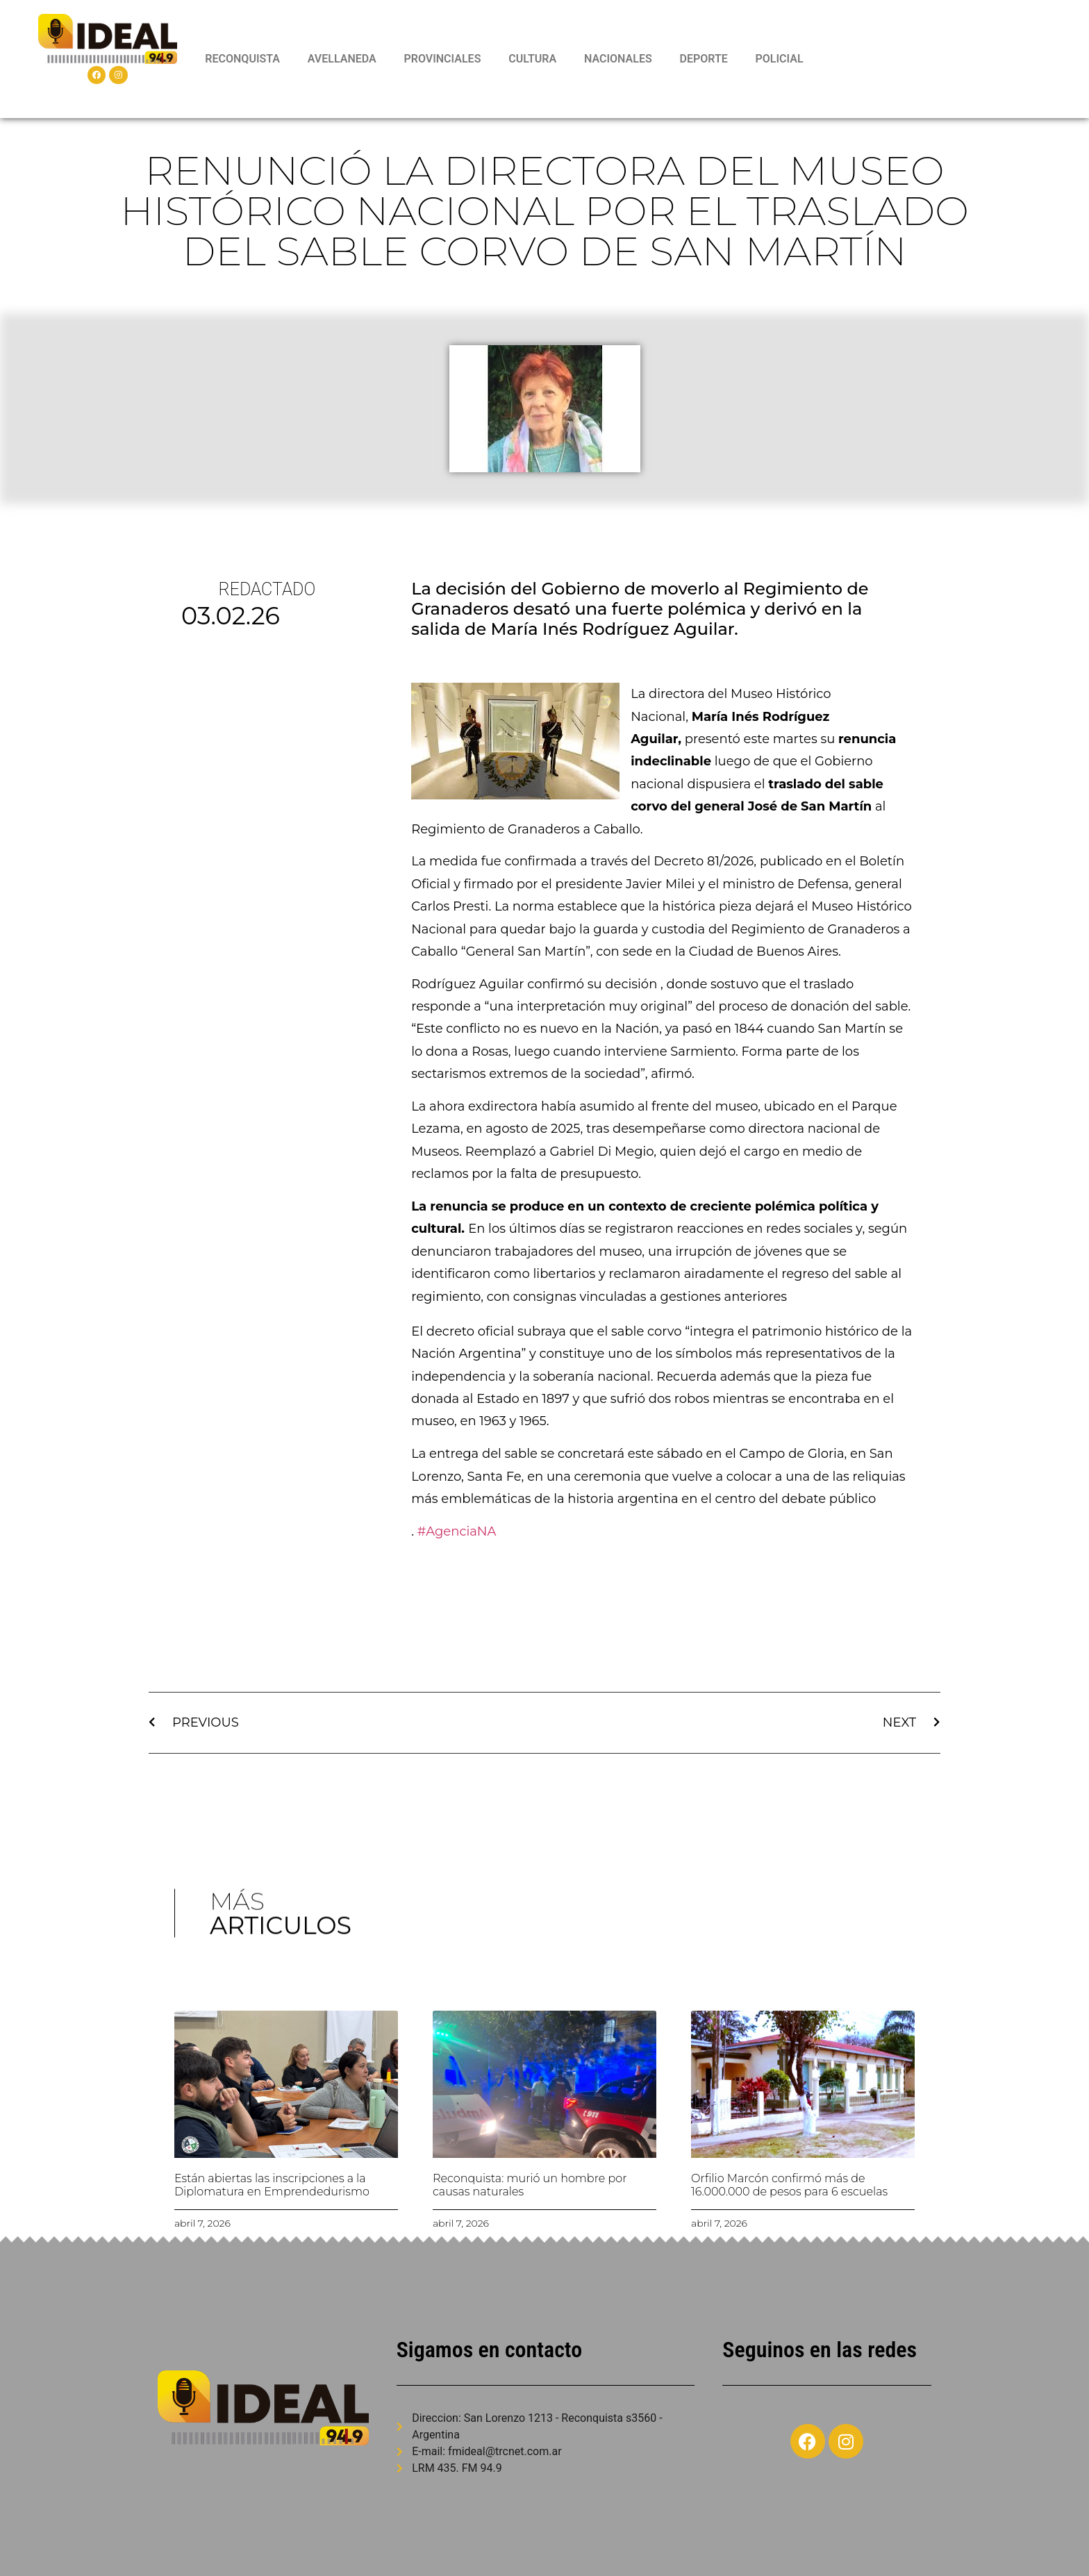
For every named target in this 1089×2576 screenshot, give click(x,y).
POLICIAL (780, 58)
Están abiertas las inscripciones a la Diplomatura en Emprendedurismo (271, 2185)
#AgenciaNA (457, 1531)
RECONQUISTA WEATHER (939, 59)
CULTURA (532, 58)
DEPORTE (703, 58)
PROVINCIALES (442, 58)
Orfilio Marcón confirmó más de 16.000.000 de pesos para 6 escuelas (789, 2185)
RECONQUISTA (242, 58)
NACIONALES (618, 58)
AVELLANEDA (342, 58)
